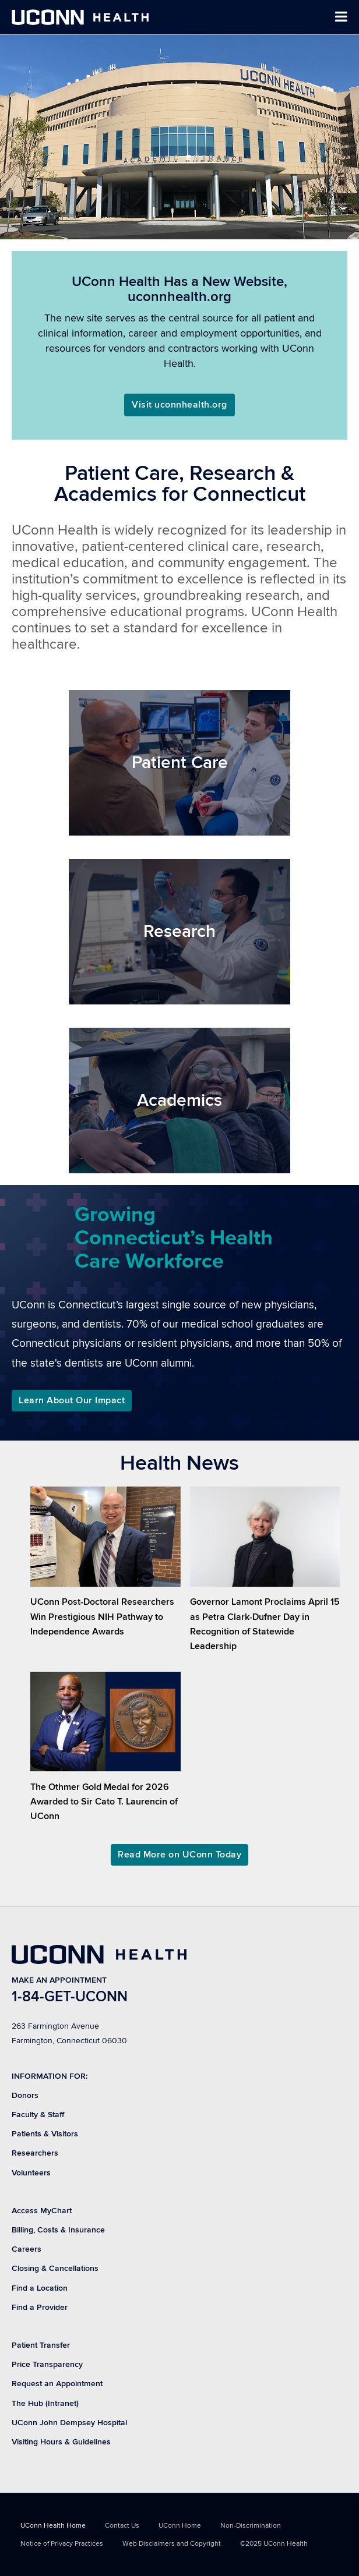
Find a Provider (40, 2307)
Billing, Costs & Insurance (58, 2230)
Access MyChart (42, 2211)
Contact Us (122, 2525)
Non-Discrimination (250, 2525)
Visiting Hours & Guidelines (61, 2442)
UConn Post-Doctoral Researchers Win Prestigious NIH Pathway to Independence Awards (102, 1616)
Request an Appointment (57, 2384)
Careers (26, 2249)
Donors (25, 2095)
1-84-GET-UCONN (70, 1997)
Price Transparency (47, 2364)
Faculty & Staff (38, 2114)
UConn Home (180, 2525)
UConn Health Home (53, 2525)
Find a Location (40, 2288)
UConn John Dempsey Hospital (69, 2423)
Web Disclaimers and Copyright (171, 2543)
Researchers (35, 2153)
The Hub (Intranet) (45, 2403)
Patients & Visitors (45, 2134)
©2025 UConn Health (274, 2543)
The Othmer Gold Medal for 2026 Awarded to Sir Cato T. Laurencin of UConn (104, 1801)
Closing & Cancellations (55, 2268)
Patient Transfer (41, 2345)
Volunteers (31, 2173)
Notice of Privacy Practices (61, 2543)
